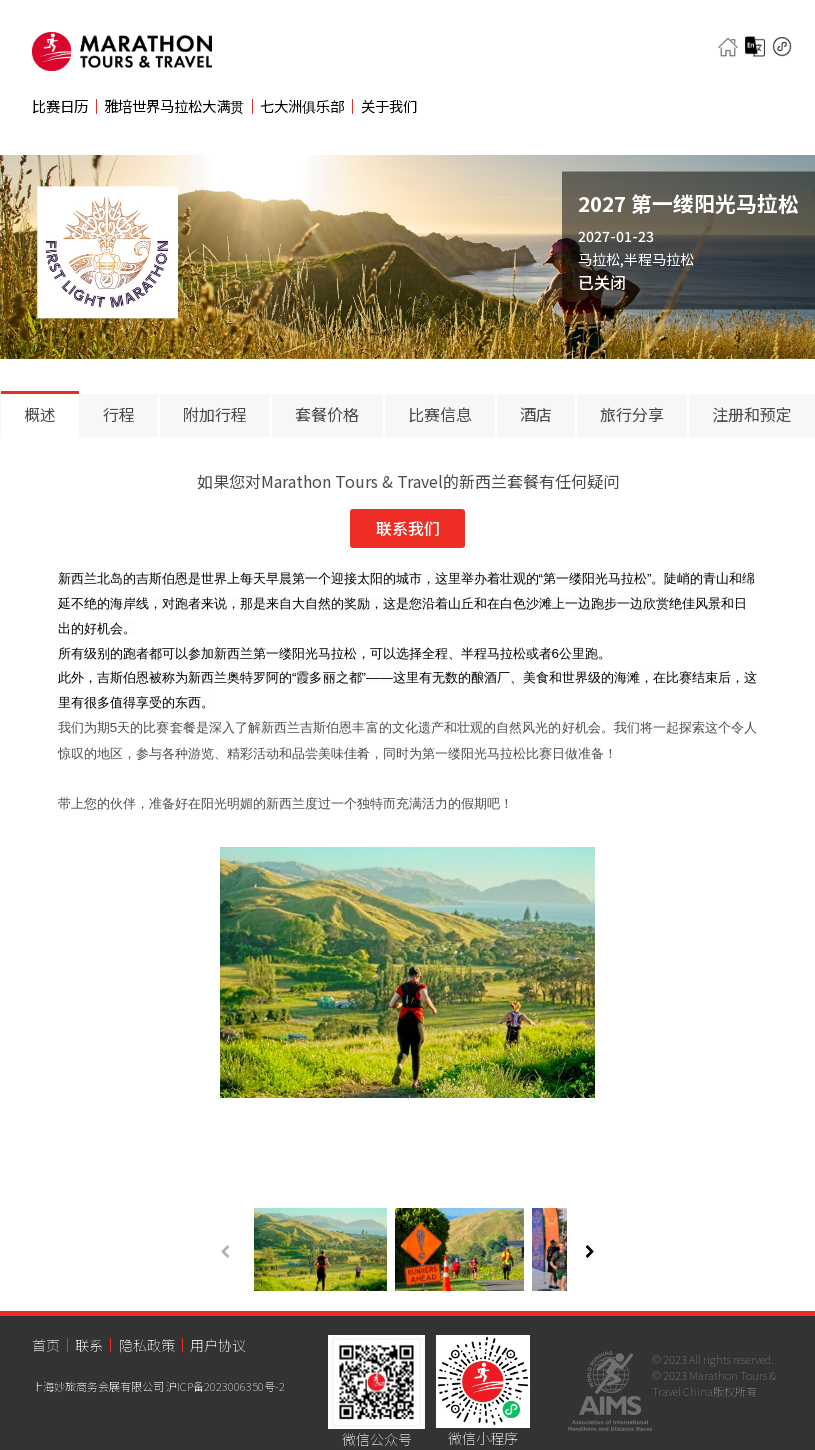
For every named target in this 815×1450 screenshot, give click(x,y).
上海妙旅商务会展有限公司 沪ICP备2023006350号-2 (158, 1386)
